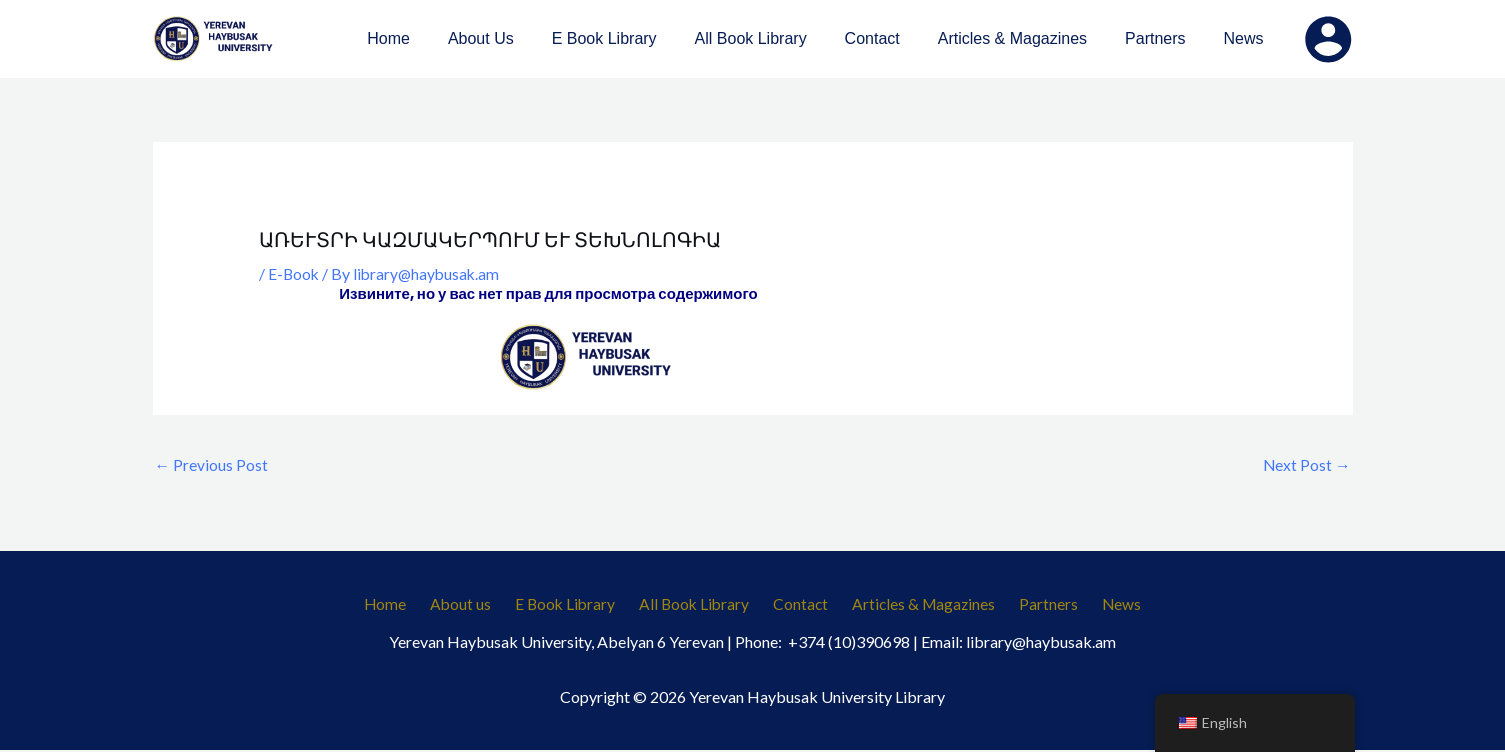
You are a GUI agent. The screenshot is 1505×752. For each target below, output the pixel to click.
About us (475, 605)
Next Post (1306, 465)
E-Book (294, 273)
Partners (1034, 605)
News (1100, 605)
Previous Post (212, 465)
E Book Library (573, 605)
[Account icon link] (1328, 39)
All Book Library (697, 605)
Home (406, 605)
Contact (798, 605)
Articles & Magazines (915, 605)
